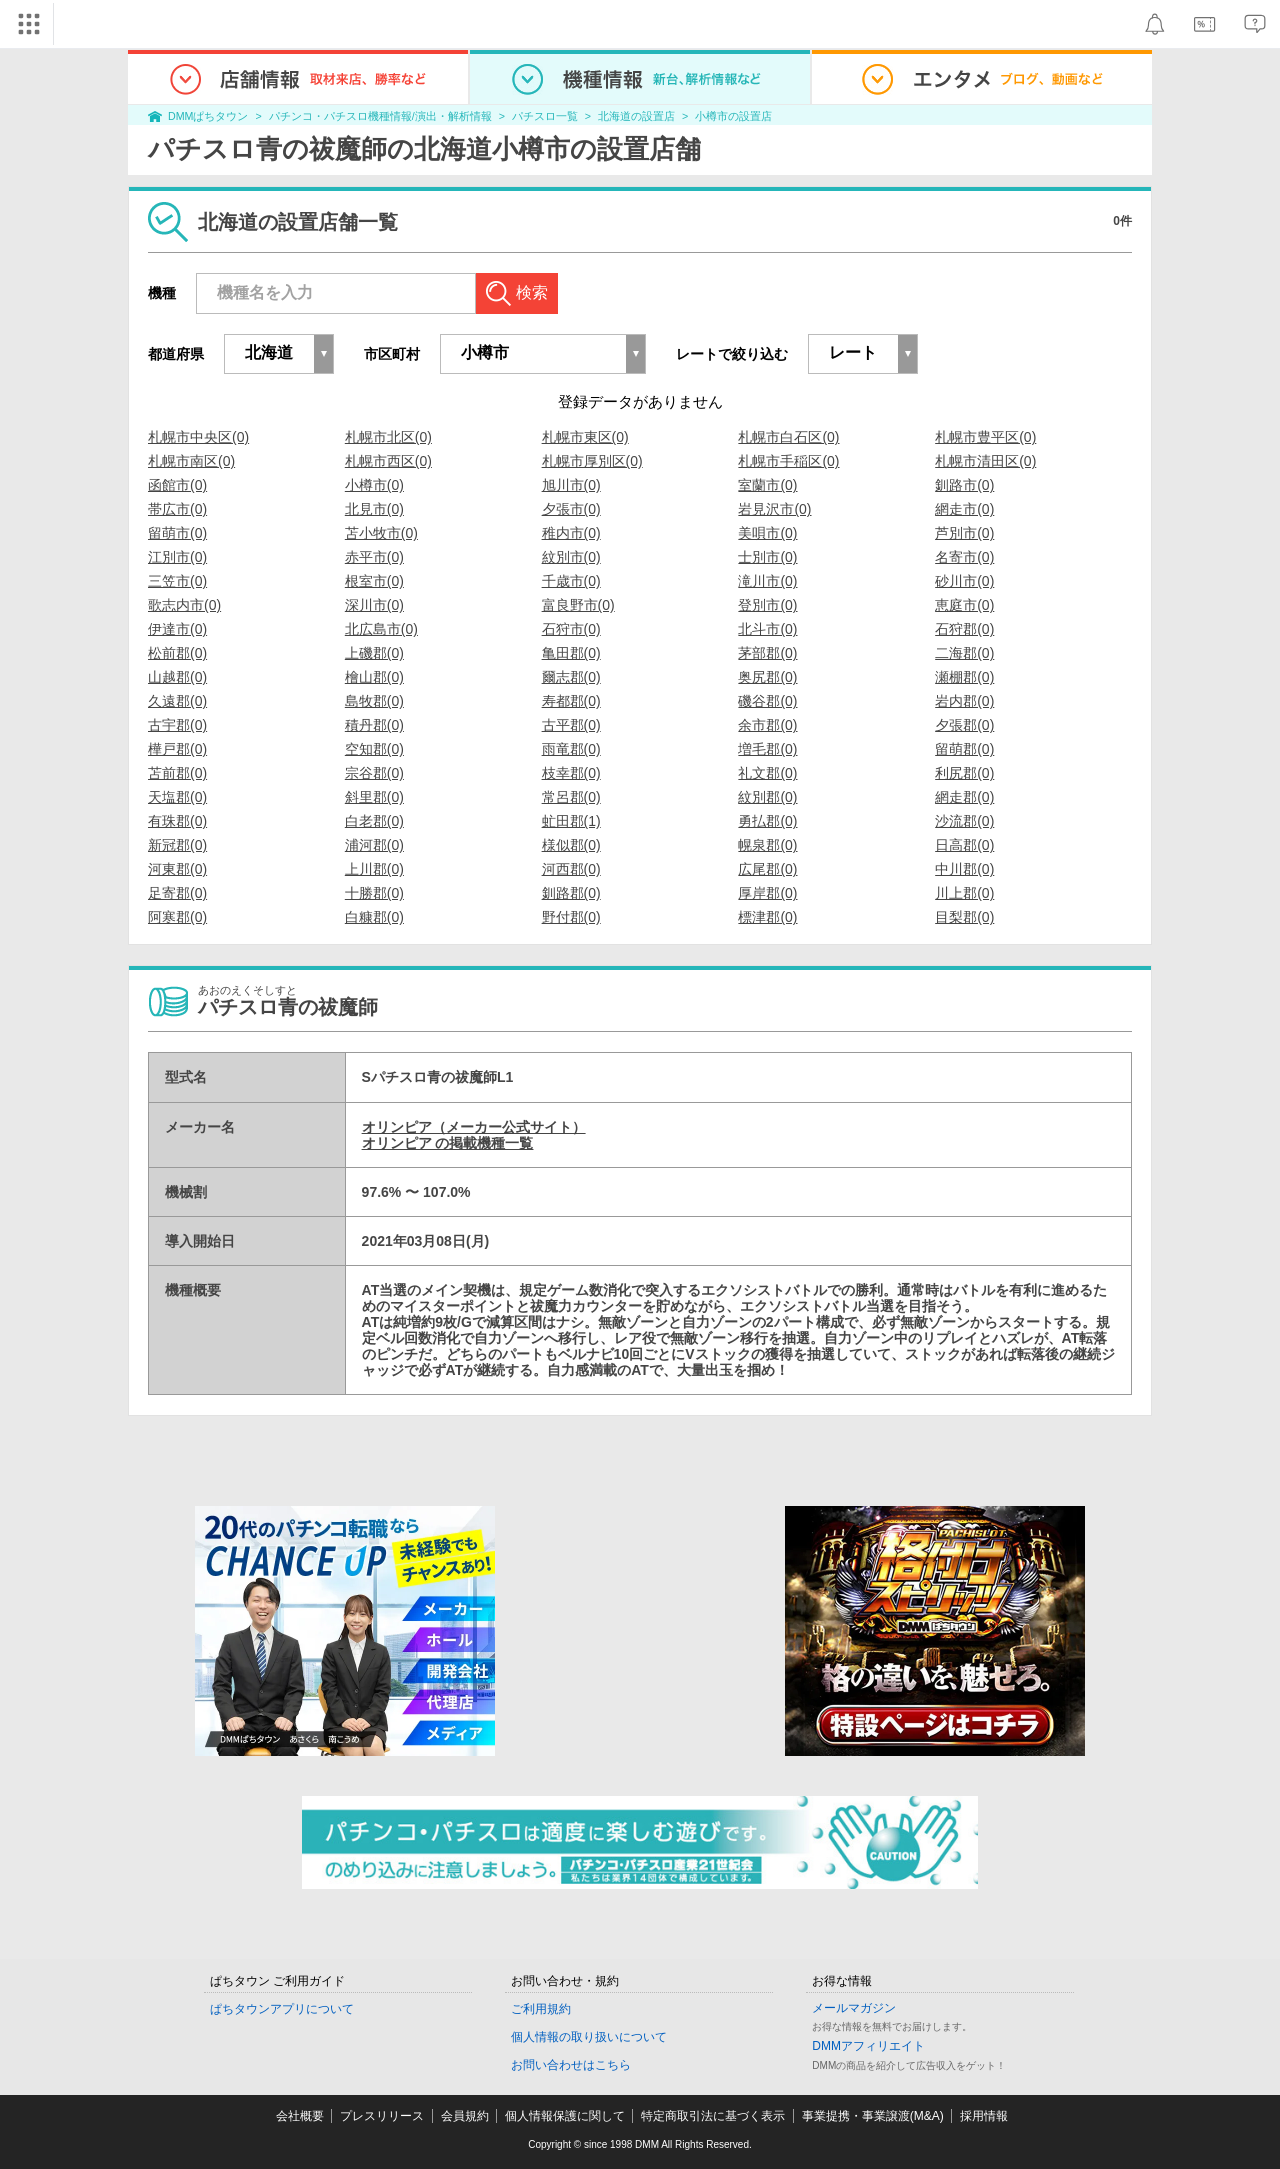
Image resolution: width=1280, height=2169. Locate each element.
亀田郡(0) (571, 653)
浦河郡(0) (374, 845)
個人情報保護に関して (565, 2116)
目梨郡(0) (964, 917)
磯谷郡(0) (767, 701)
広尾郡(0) (767, 869)
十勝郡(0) (374, 893)
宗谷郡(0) (374, 773)
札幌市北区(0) (388, 437)
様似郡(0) (571, 845)
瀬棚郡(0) (964, 677)
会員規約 (465, 2116)
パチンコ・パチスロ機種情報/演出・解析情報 (380, 116)
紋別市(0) (571, 557)
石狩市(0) (571, 629)
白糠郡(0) (374, 917)
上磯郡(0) (374, 653)
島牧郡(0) (374, 701)
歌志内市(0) (184, 605)
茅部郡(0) (767, 653)
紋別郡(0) (767, 797)
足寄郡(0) (177, 893)
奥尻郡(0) (767, 677)
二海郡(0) (964, 653)
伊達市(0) (177, 629)
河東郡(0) (177, 869)
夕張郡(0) (964, 725)
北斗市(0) (767, 629)
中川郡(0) (964, 869)
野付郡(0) (571, 917)
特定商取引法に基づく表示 (713, 2116)
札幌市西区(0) (388, 461)
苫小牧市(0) (381, 533)
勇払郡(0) (767, 821)
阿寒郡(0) (177, 917)
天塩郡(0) (177, 797)
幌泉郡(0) (767, 845)
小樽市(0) (374, 485)
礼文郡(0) (767, 773)
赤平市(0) (374, 557)
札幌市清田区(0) (985, 461)
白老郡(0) (374, 821)
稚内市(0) (571, 533)
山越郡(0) (177, 677)
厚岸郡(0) (767, 893)
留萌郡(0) (964, 749)
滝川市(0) (767, 581)
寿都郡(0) (571, 701)
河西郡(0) (571, 869)
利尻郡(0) (964, 773)
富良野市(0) (578, 605)
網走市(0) (964, 509)
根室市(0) (374, 581)
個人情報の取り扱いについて (589, 2037)
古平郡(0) (571, 725)
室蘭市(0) (767, 485)
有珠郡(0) (177, 821)
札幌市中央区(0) (198, 437)
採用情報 (984, 2116)
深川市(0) (374, 605)
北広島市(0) (381, 629)
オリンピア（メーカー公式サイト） (474, 1127)
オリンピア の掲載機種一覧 (448, 1143)
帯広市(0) (177, 509)
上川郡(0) (374, 869)
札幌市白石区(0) (788, 437)
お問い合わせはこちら (571, 2065)
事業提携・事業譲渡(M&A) (873, 2116)
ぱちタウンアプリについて (282, 2009)
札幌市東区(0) (585, 437)
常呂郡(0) (571, 797)
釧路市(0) (964, 485)
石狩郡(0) (964, 629)
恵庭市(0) (964, 605)
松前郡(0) (177, 653)
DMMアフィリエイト (868, 2046)
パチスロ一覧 (545, 116)
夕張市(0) (571, 509)
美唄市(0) (767, 533)
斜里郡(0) (374, 797)
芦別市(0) (964, 533)
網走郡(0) (964, 797)
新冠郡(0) (177, 845)
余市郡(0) (767, 725)
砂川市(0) (964, 581)
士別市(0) (767, 557)
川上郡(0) (964, 893)
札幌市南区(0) (191, 461)
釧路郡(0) (571, 893)
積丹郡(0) (374, 725)
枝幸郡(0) (571, 773)
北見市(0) (374, 509)
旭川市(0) (571, 485)
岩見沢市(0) (774, 509)
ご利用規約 (541, 2009)
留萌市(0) (177, 533)
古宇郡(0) (177, 725)
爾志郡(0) (571, 677)
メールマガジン (854, 2008)
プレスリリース (382, 2116)
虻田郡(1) (571, 821)
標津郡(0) (767, 917)
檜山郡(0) (374, 677)
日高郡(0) (964, 845)
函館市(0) (177, 485)
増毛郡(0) (767, 749)
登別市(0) (767, 605)
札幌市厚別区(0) (592, 461)
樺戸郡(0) (177, 749)
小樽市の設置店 (733, 116)
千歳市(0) (571, 581)
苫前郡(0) (177, 773)
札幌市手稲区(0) (788, 461)
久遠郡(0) (177, 701)
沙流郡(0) (964, 821)
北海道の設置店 (636, 116)
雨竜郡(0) (571, 749)
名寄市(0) (964, 557)
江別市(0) (177, 557)
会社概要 (300, 2116)
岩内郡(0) (964, 701)
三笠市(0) (177, 581)
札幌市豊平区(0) (985, 437)
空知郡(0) (374, 749)
